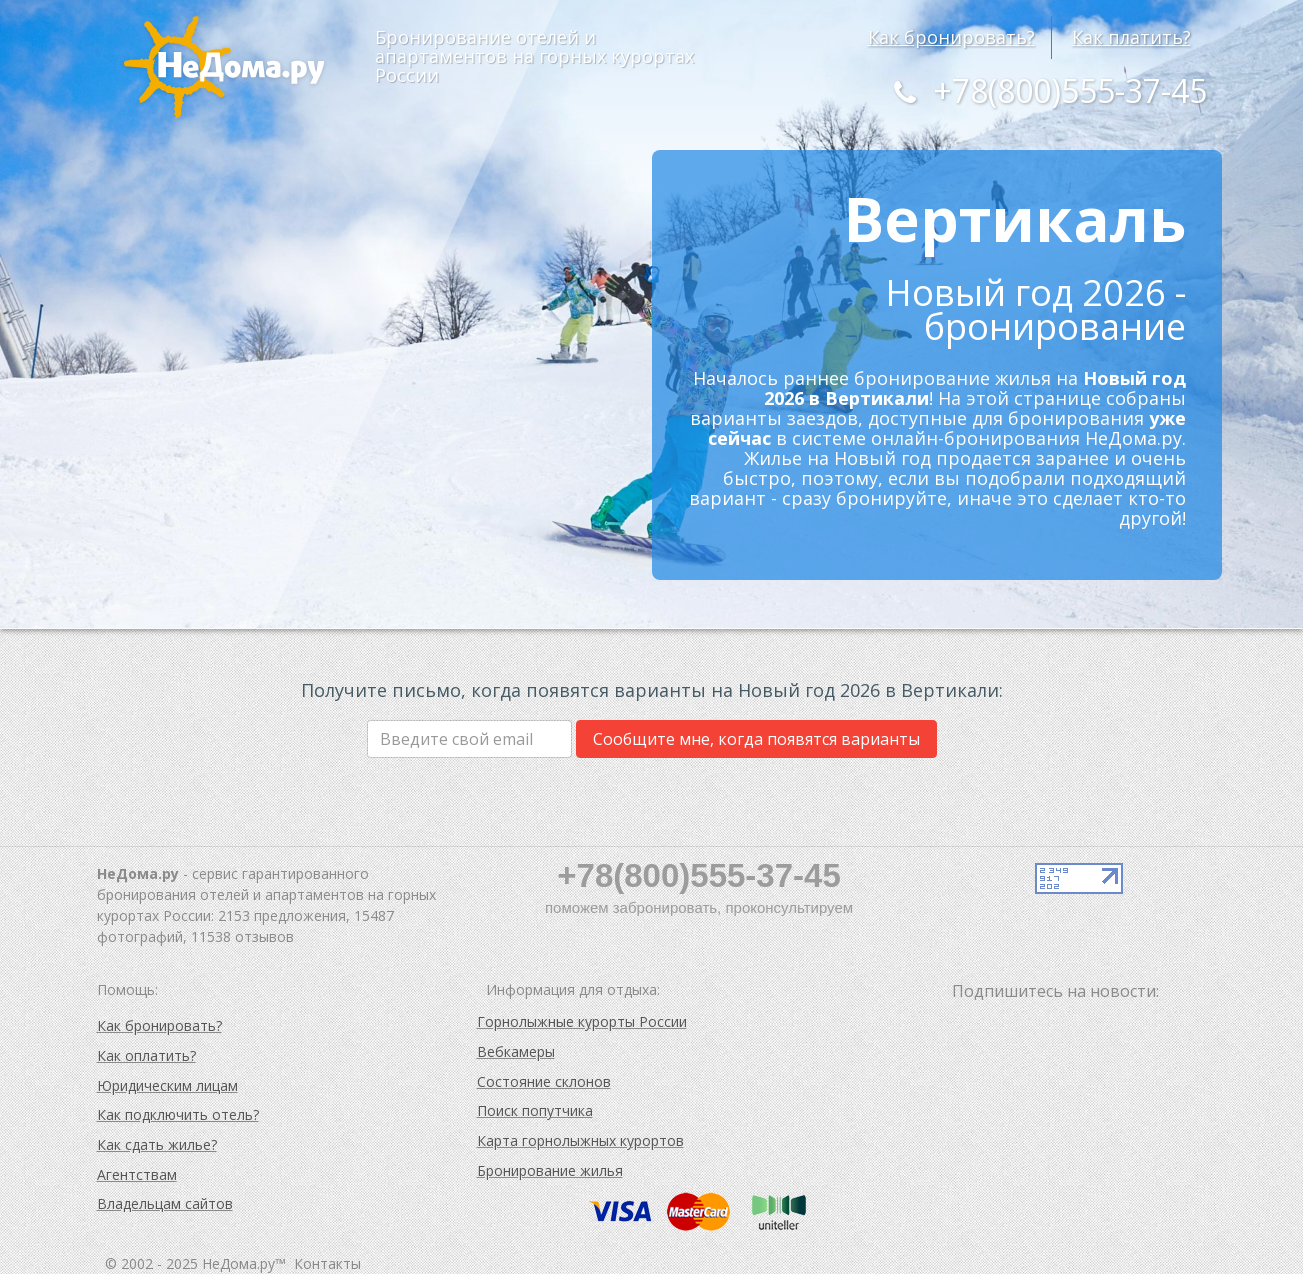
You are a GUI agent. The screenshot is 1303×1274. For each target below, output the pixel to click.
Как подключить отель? (178, 1114)
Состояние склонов (544, 1081)
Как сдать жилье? (157, 1144)
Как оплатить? (146, 1055)
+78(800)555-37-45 (1045, 90)
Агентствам (137, 1174)
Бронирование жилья (550, 1170)
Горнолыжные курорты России (582, 1021)
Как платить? (1131, 37)
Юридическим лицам (167, 1085)
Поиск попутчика (535, 1110)
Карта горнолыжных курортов (580, 1140)
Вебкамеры (516, 1051)
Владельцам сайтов (165, 1203)
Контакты (327, 1263)
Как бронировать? (951, 37)
